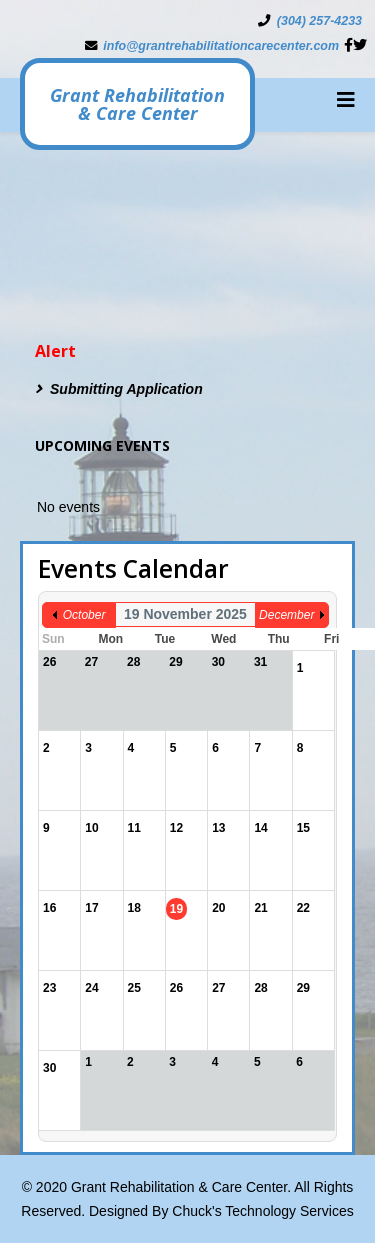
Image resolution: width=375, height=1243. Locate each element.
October (84, 615)
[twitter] (360, 45)
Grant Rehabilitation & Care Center (137, 104)
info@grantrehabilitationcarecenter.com (221, 46)
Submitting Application (126, 389)
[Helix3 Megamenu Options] (346, 100)
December (286, 615)
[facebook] (348, 45)
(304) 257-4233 (319, 21)
